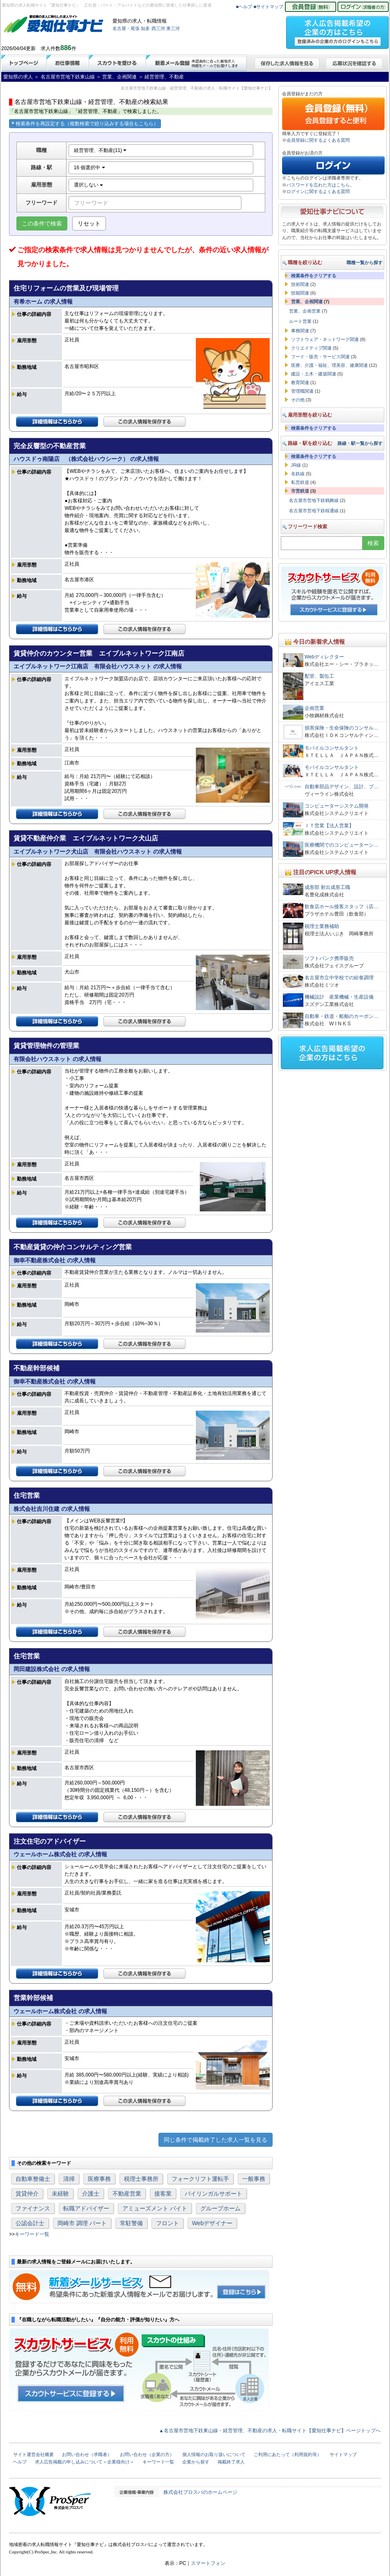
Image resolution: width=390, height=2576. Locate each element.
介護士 (90, 2193)
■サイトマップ (269, 6)
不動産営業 (126, 2193)
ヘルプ (20, 2461)
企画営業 (314, 708)
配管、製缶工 (319, 676)
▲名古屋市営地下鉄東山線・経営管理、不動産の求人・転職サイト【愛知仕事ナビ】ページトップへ (270, 2430)
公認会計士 (30, 2223)
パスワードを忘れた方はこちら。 (320, 184)
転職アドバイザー (86, 2208)
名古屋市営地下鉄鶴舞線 (314, 500)
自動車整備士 (33, 2178)
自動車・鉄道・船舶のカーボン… (342, 1016)
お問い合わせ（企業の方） (147, 2454)
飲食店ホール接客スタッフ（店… (342, 906)
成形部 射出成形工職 (327, 887)
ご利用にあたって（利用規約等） (287, 2454)
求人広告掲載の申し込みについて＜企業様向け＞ (84, 2461)
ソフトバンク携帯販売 (329, 958)
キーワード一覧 (32, 2234)
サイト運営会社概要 (33, 2454)
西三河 (158, 28)
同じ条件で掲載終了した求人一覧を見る (215, 2139)
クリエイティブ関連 (311, 347)
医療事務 (99, 2178)
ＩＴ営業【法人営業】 (329, 826)
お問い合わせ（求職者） (87, 2454)
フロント (167, 2223)
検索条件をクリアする (313, 275)
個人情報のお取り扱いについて (213, 2454)
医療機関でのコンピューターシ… (342, 845)
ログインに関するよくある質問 (318, 191)
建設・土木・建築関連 (313, 373)
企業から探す (195, 2461)
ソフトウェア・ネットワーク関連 (325, 339)
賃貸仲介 (27, 2193)
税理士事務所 (141, 2178)
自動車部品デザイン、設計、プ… (342, 787)
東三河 (173, 28)
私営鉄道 (300, 482)
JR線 (296, 465)
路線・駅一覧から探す (360, 443)
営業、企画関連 (307, 301)
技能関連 (300, 292)
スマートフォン (208, 2563)
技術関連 (300, 284)
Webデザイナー (212, 2223)
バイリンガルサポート (213, 2193)
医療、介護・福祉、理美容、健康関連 (329, 365)
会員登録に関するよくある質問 (318, 140)
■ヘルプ (244, 6)
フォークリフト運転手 (200, 2178)
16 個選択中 (89, 167)
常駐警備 (131, 2223)
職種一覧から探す (364, 262)
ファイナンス (33, 2208)
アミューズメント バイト (154, 2208)
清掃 (69, 2178)
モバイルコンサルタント (332, 748)
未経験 (60, 2193)
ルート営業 (300, 321)
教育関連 (300, 382)
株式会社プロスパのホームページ (200, 2492)
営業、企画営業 (305, 310)
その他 (298, 399)
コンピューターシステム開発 (337, 806)
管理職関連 (302, 391)
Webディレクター (324, 657)
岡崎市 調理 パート (82, 2223)
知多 (145, 28)
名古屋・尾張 (126, 28)
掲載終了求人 (231, 2461)
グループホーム (220, 2208)
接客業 (163, 2193)
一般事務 (253, 2178)
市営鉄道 (300, 490)
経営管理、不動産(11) (100, 150)
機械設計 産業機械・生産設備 (339, 997)
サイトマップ (343, 2454)
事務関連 (300, 330)
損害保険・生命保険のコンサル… (342, 728)
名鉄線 (298, 473)
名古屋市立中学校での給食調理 (339, 978)
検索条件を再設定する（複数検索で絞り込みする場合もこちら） (84, 124)
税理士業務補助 (322, 926)
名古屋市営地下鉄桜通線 (314, 510)
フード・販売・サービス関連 (320, 356)
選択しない (88, 185)
